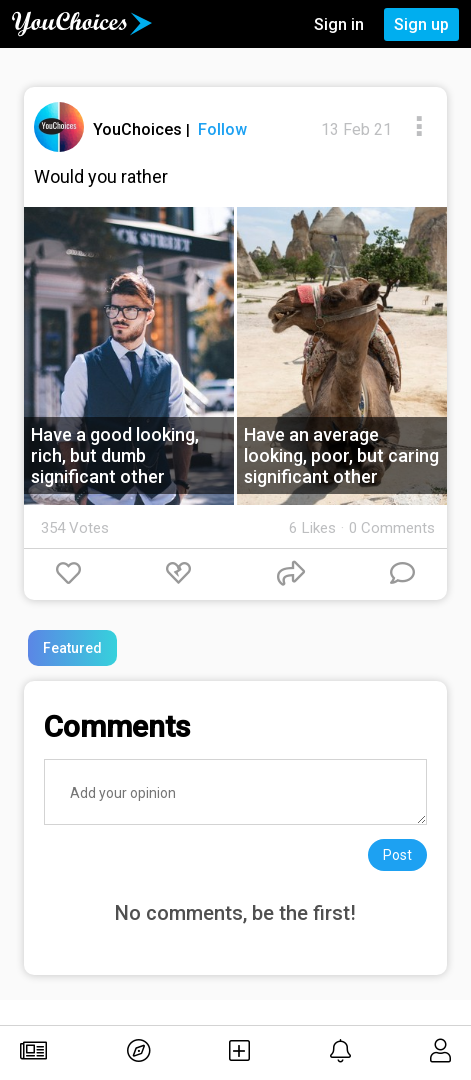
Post (397, 855)
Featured (72, 648)
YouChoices (139, 129)
